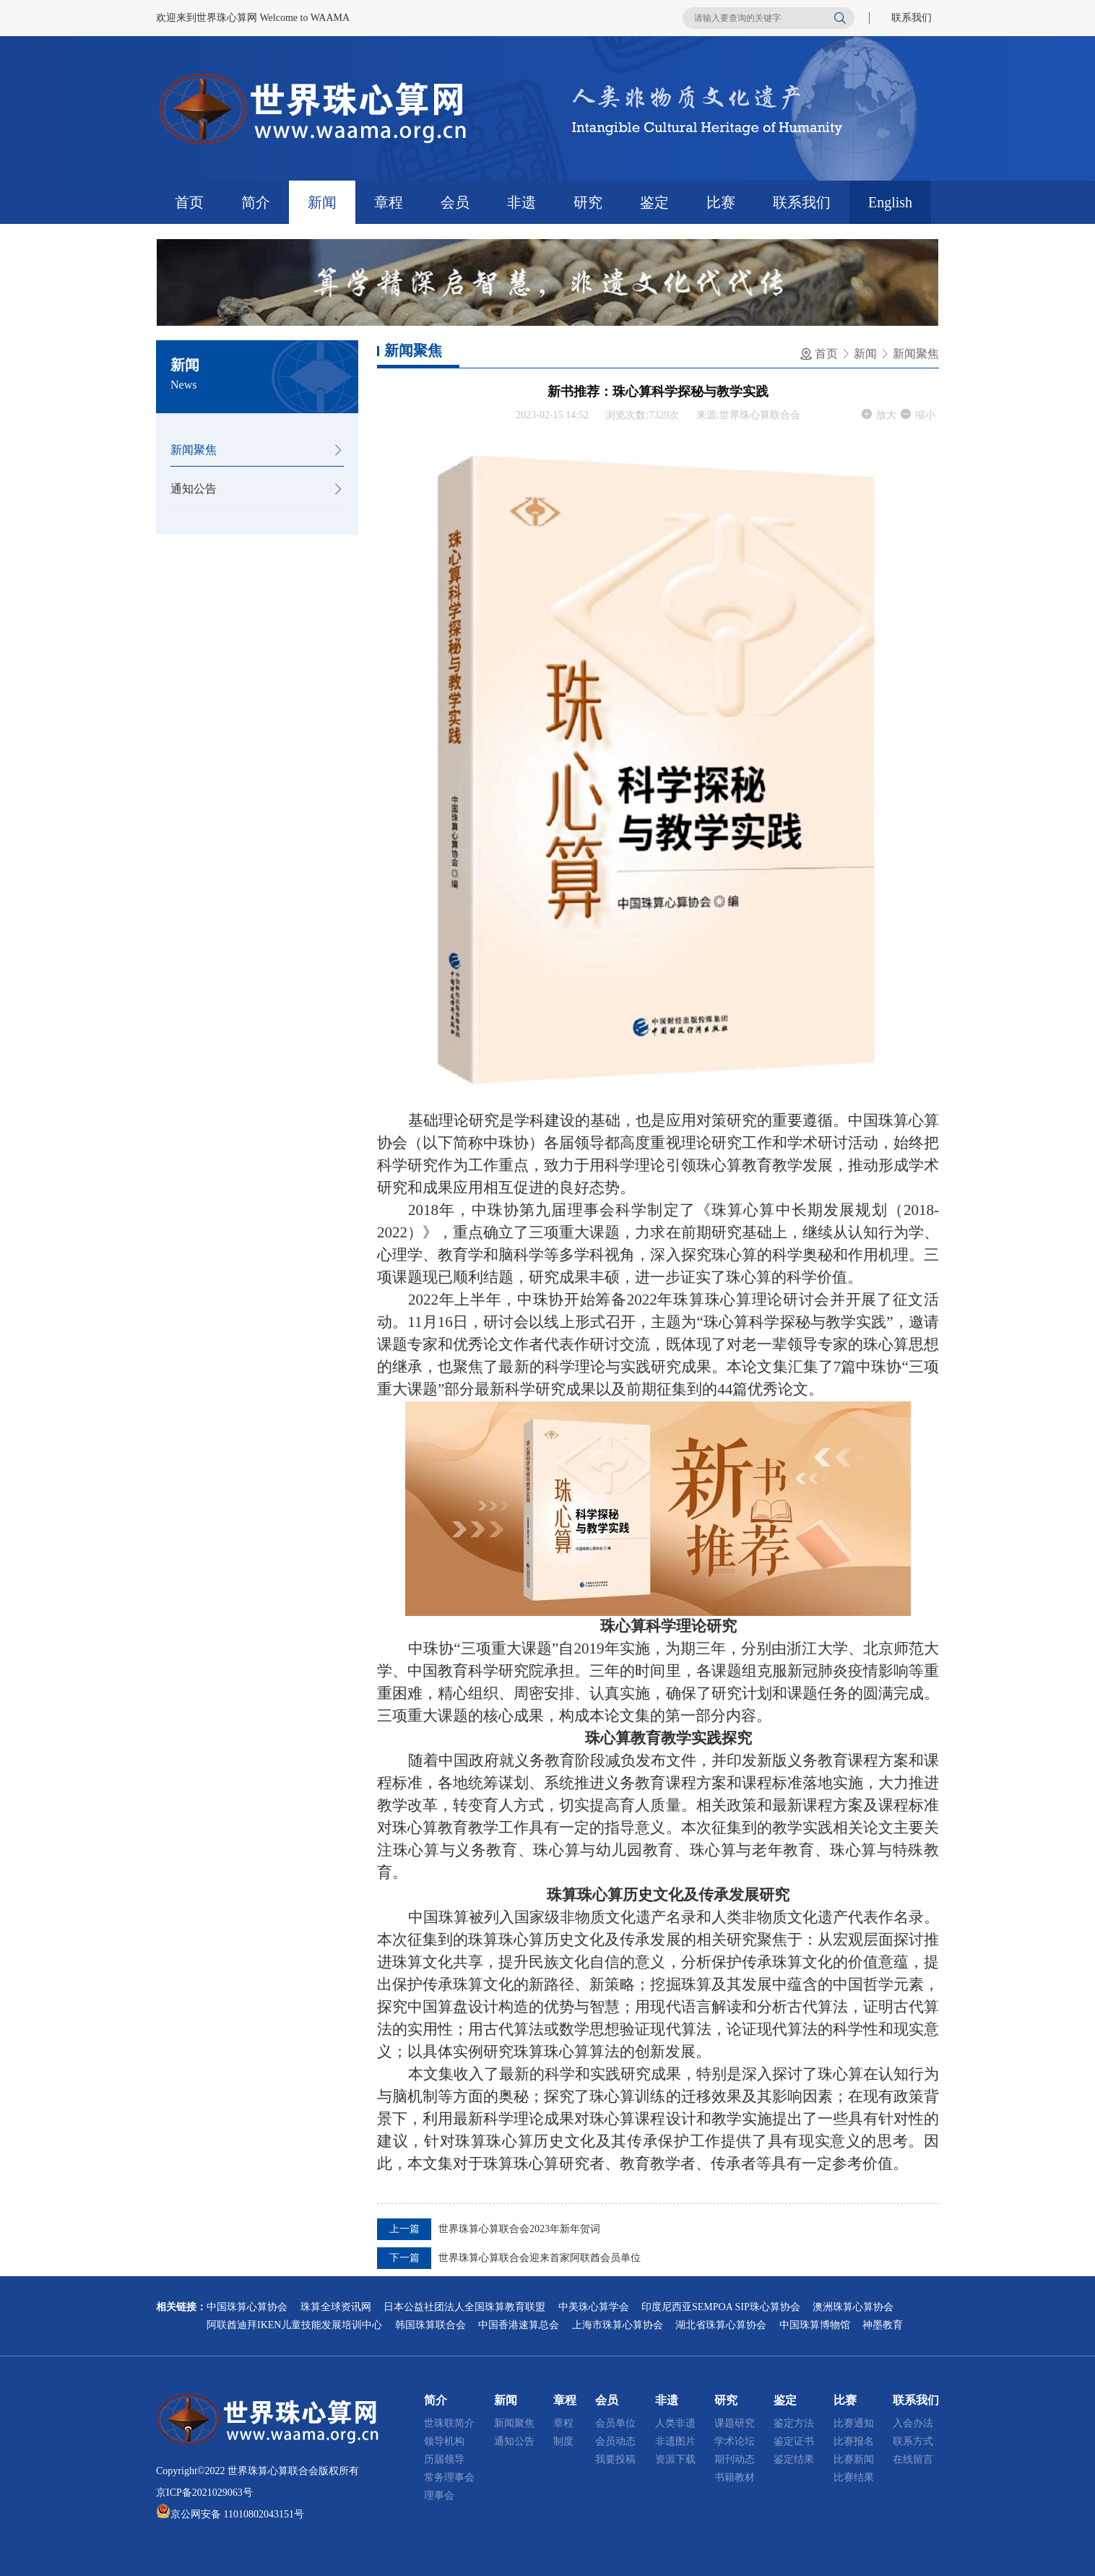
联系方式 (913, 2441)
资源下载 (675, 2459)
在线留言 (913, 2459)
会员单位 (615, 2423)
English (890, 202)
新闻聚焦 (193, 450)
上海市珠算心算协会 (617, 2325)
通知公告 (193, 489)
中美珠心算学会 (593, 2306)
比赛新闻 (854, 2459)
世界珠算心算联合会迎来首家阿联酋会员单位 (539, 2257)
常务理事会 (449, 2477)
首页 (189, 202)
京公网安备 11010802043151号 (237, 2514)
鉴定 (654, 202)
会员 (455, 202)
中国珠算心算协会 (247, 2306)
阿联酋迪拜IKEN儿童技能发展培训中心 (294, 2325)
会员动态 (615, 2441)
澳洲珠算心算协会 (853, 2306)
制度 (563, 2441)
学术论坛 (734, 2441)
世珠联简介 (449, 2423)
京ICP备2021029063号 (204, 2492)
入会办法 (913, 2423)
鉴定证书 (794, 2441)
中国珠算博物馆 (814, 2325)
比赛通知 (854, 2423)
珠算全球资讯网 (335, 2306)
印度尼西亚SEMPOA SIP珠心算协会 (720, 2306)
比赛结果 (854, 2477)
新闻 (322, 202)
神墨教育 (882, 2325)
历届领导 (444, 2459)
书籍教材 (734, 2477)
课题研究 (734, 2423)
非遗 (521, 202)
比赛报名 (854, 2441)
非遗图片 (675, 2441)
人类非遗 (675, 2423)
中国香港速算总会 (518, 2325)
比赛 (720, 202)
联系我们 (911, 17)
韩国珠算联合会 (430, 2325)
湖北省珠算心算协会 (720, 2325)
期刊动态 (734, 2459)
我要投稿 (615, 2459)
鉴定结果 (794, 2459)
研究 (588, 202)
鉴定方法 (794, 2423)
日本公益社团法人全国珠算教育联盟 (464, 2306)
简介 (255, 202)
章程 (388, 202)
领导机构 (444, 2441)
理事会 (439, 2495)
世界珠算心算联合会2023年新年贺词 (519, 2228)
